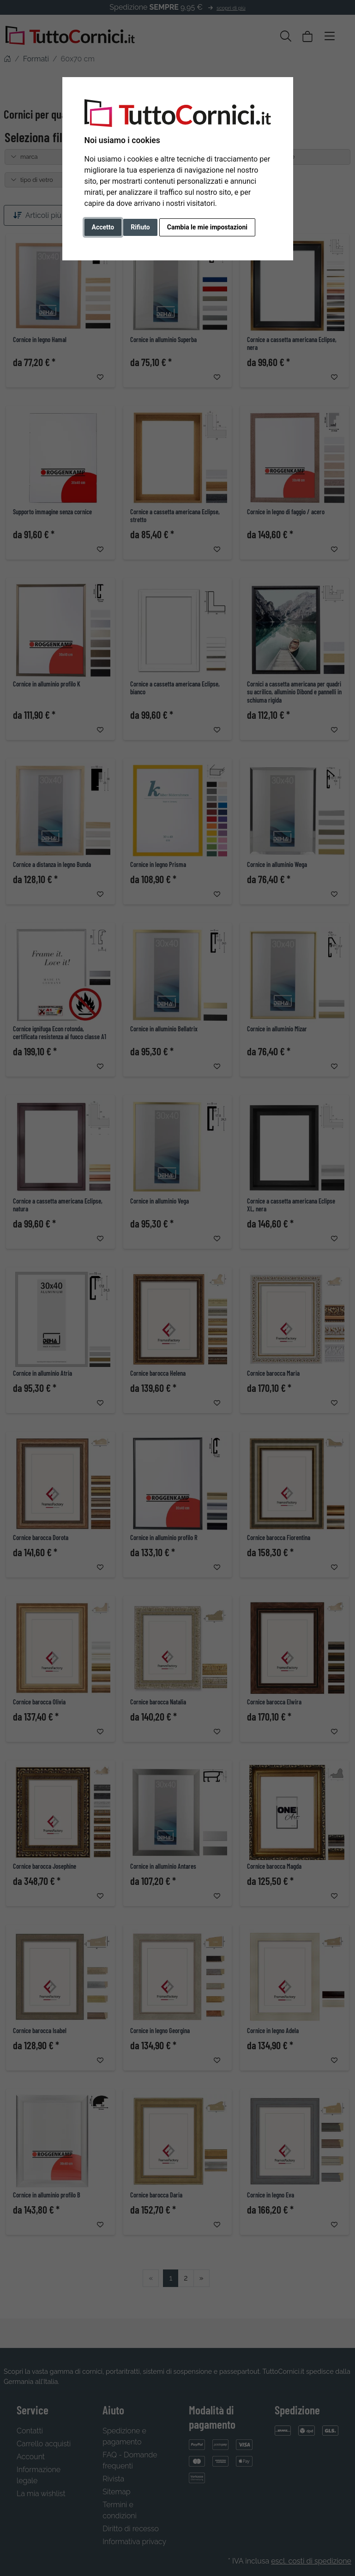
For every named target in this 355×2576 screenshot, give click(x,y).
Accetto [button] (103, 227)
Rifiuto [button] (140, 227)
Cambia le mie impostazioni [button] (207, 227)
